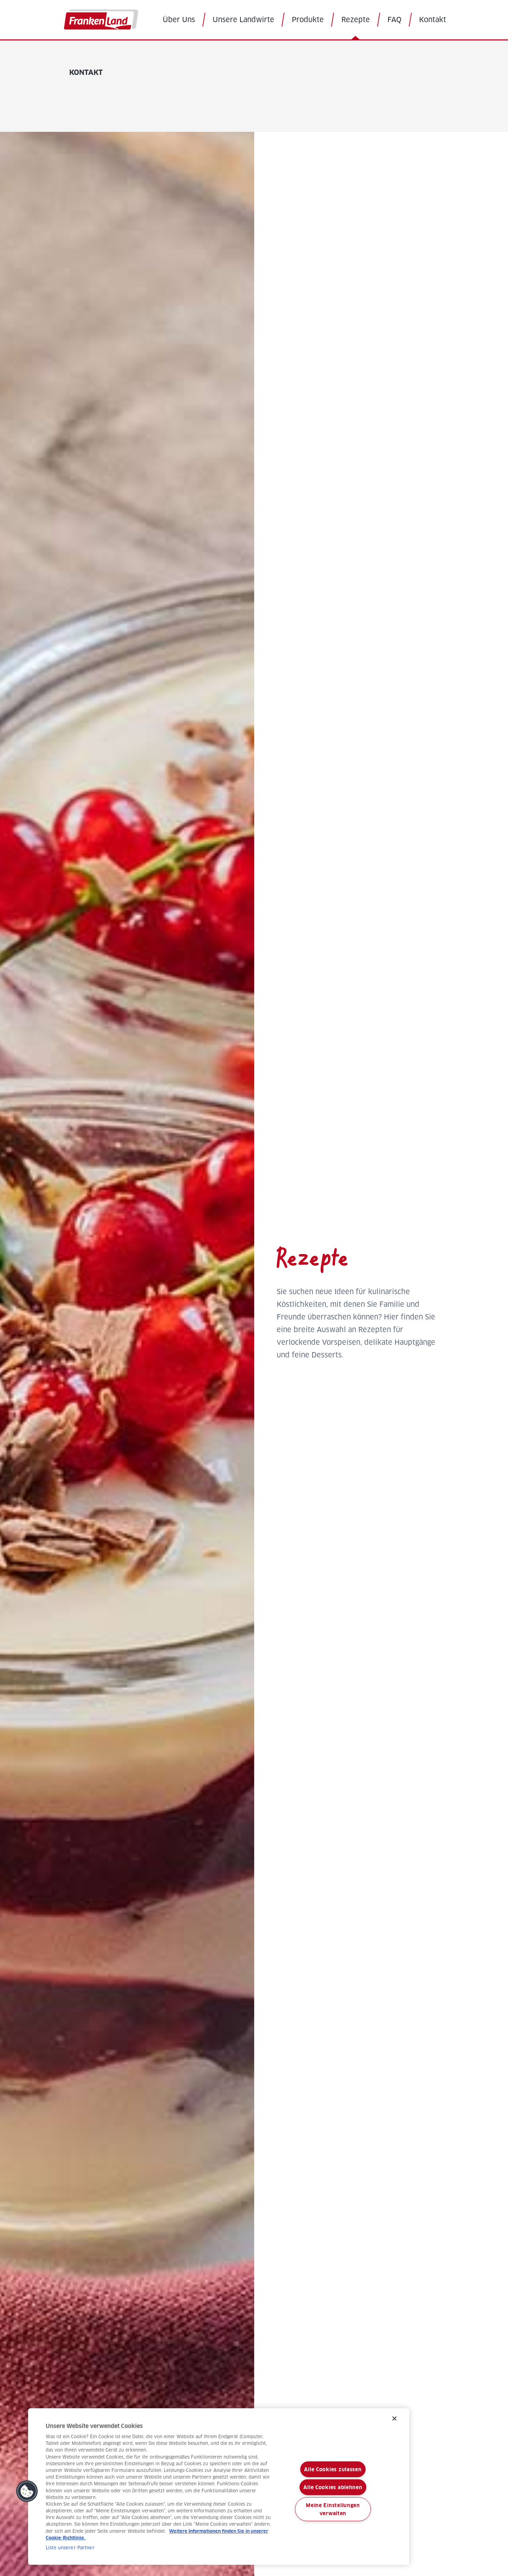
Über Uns (179, 19)
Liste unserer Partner (70, 2548)
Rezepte (355, 19)
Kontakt (432, 19)
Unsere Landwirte (243, 19)
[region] (218, 2486)
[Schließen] (394, 2418)
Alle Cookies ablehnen (332, 2487)
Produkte (308, 19)
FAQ (394, 19)
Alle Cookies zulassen (332, 2469)
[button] (27, 2491)
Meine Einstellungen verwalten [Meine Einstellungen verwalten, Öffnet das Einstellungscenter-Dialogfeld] (333, 2509)
